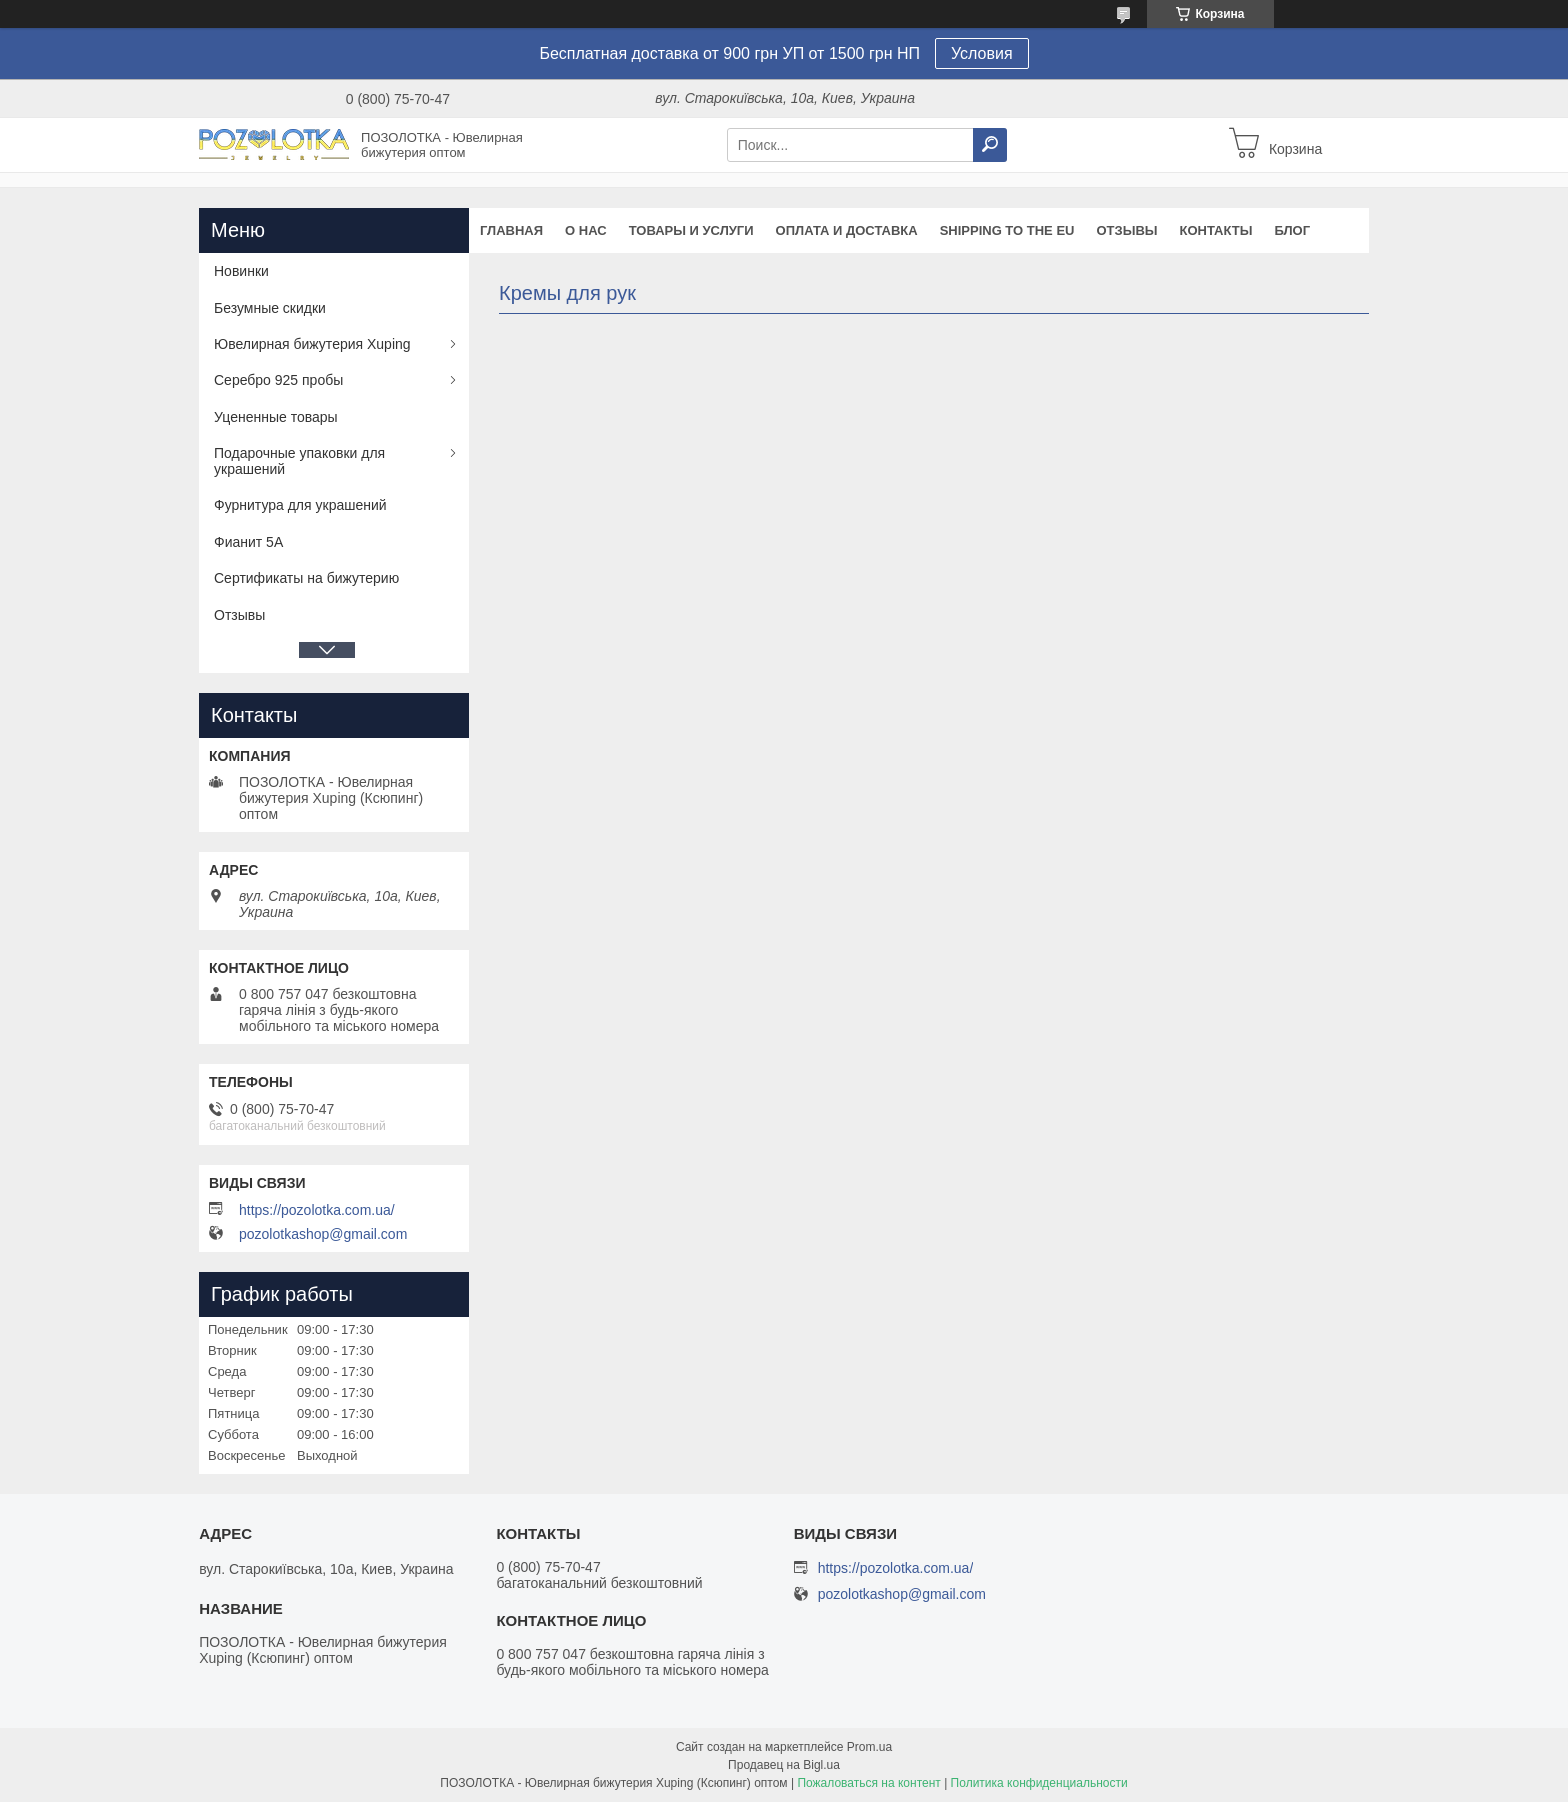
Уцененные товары (276, 417)
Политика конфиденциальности (1039, 1783)
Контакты (1216, 230)
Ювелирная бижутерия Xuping (312, 344)
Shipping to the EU (1007, 230)
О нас (586, 230)
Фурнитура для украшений (300, 505)
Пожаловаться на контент (868, 1783)
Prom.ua (869, 1747)
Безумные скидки (270, 308)
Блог (1292, 230)
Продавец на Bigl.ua (784, 1765)
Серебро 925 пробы (278, 380)
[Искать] (990, 145)
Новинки (241, 271)
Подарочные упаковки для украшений (299, 461)
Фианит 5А (248, 542)
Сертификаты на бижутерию (306, 578)
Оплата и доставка (847, 230)
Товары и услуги (691, 230)
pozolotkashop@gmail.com (323, 1234)
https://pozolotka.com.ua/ (317, 1210)
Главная (511, 230)
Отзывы (1126, 230)
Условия (982, 53)
